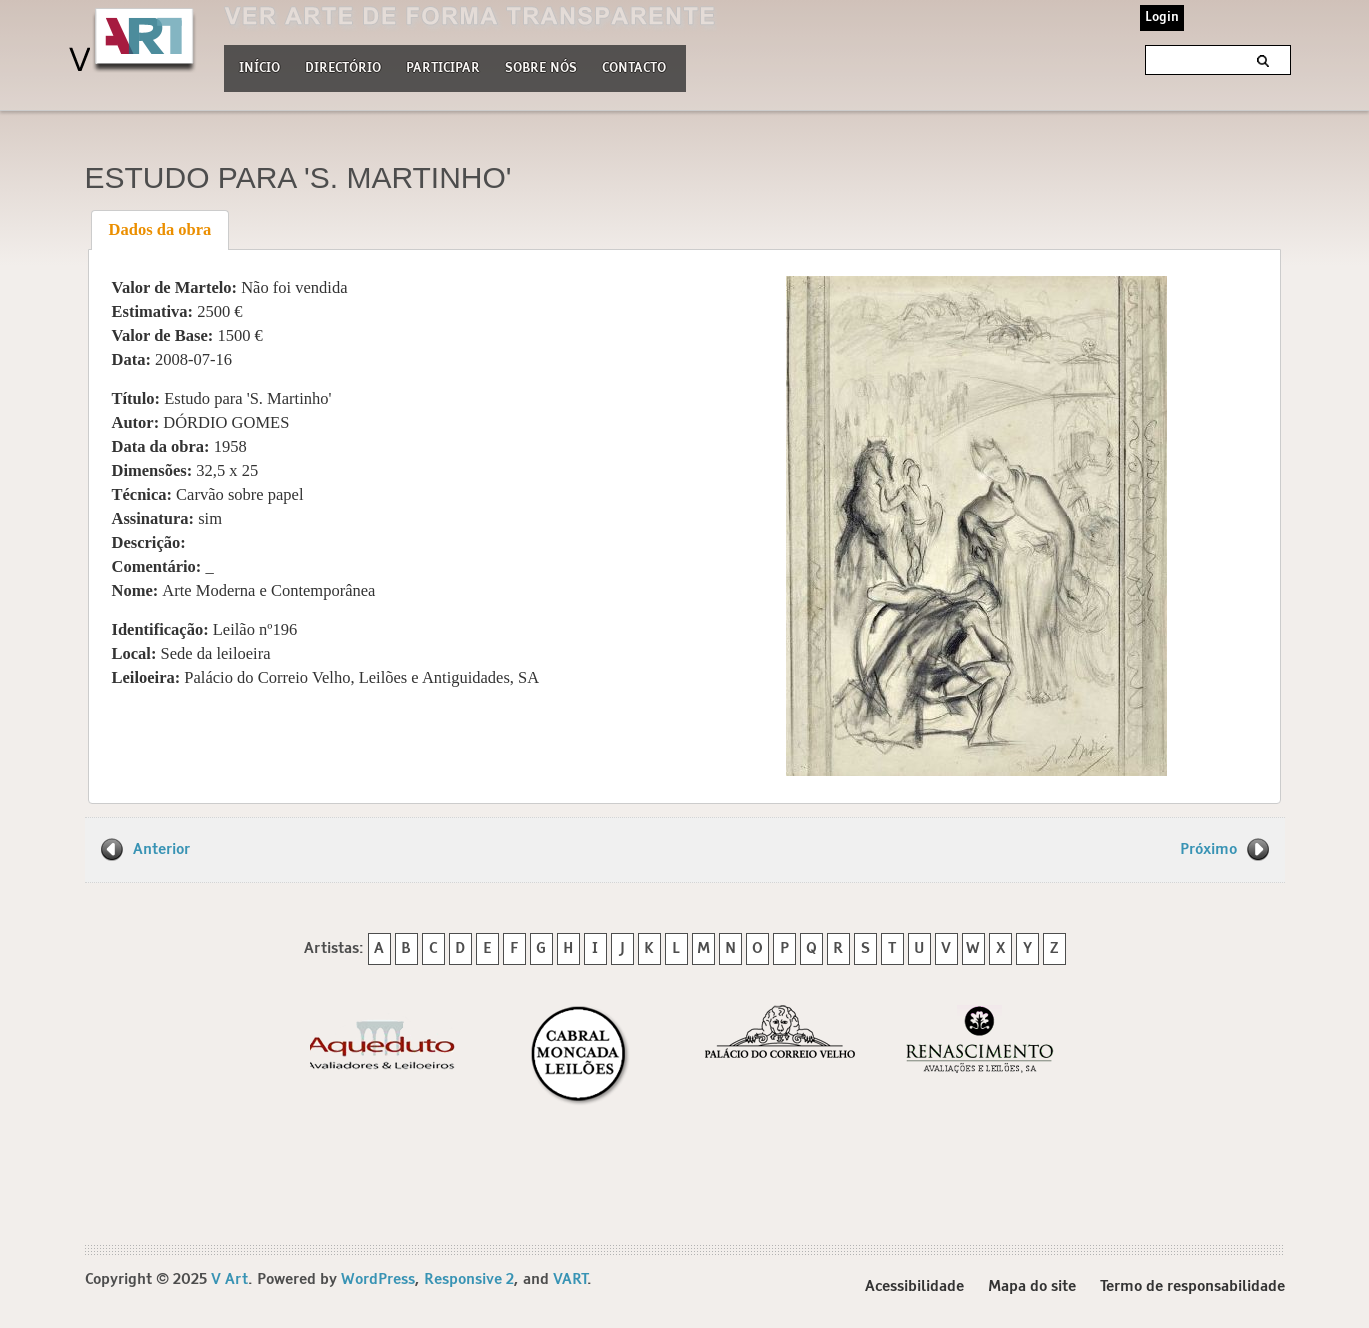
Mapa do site (1032, 1286)
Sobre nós (541, 66)
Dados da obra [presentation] (160, 229)
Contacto (634, 68)
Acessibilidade (914, 1286)
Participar (443, 68)
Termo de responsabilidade (1192, 1286)
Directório (343, 66)
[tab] (160, 230)
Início (259, 68)
